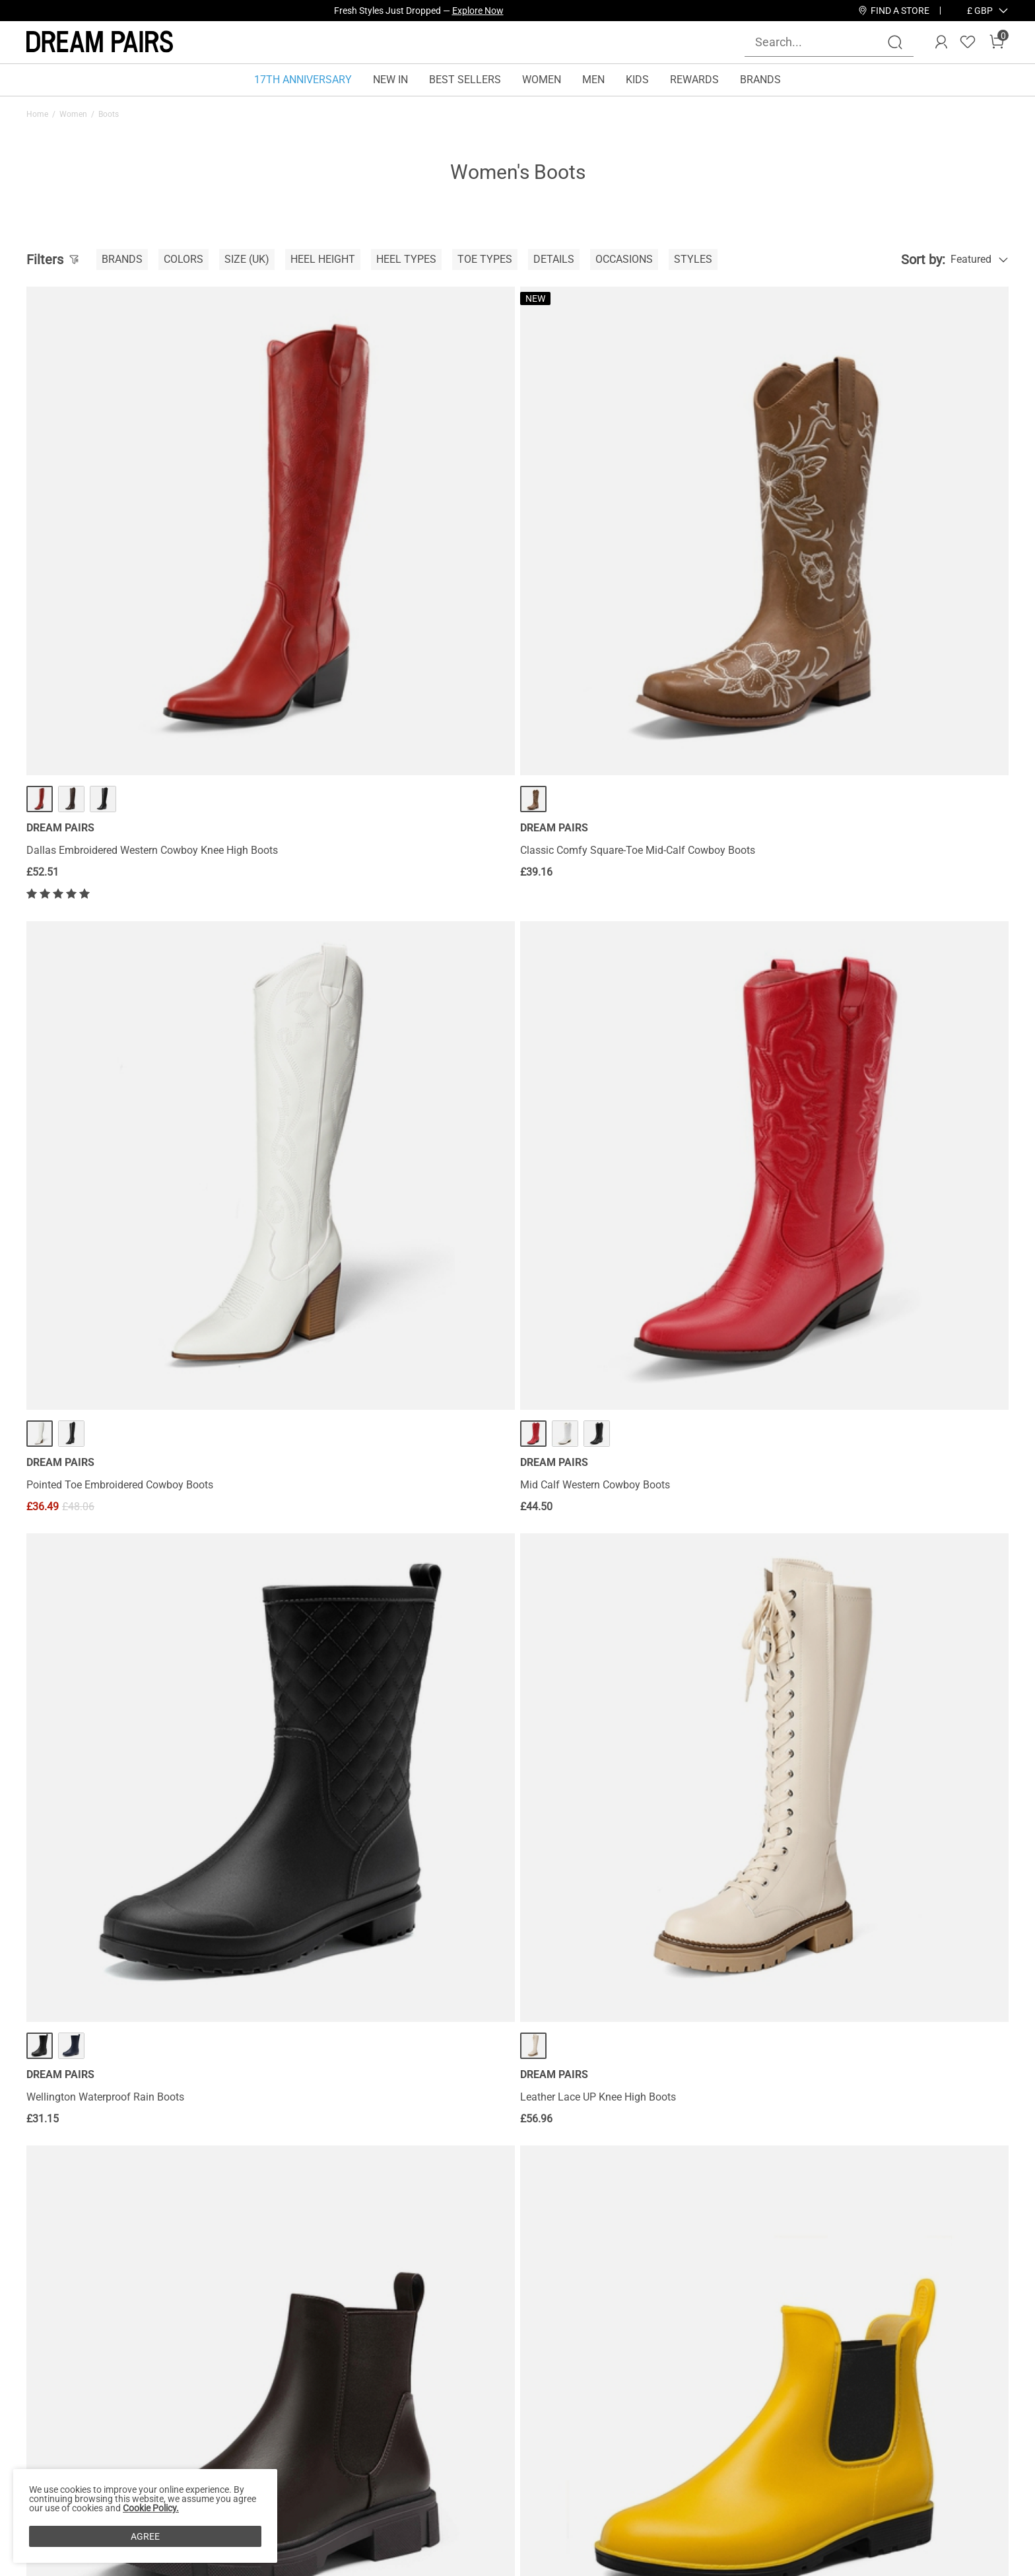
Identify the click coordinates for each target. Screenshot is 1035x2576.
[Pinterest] (817, 2462)
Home (37, 114)
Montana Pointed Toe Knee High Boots (615, 1756)
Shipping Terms (205, 2399)
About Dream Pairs (70, 2378)
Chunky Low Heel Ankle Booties (99, 2118)
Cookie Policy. (151, 2508)
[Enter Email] (829, 2394)
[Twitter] (880, 2462)
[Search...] (821, 42)
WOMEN (541, 79)
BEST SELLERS (465, 79)
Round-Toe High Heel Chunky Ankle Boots (123, 1371)
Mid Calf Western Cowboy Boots (850, 611)
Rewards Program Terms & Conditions (426, 2399)
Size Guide (193, 2462)
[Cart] (997, 42)
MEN (593, 79)
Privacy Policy (59, 2441)
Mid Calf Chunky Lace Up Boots (349, 2118)
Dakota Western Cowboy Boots (847, 2118)
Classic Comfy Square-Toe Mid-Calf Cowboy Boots (378, 617)
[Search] (895, 42)
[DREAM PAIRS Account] (941, 42)
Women (73, 114)
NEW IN (390, 79)
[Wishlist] (968, 42)
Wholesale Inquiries (614, 2378)
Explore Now (478, 10)
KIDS (637, 79)
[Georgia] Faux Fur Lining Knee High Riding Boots (889, 1371)
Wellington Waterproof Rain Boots (105, 1008)
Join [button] (975, 2394)
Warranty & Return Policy (226, 2420)
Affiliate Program (65, 2420)
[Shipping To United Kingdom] (972, 10)
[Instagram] (754, 2462)
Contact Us (193, 2378)
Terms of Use (57, 2462)
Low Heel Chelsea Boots (581, 1008)
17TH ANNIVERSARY (303, 79)
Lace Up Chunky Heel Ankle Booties (607, 1371)
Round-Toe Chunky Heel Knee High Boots (121, 1756)
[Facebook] (722, 2462)
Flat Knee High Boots (574, 2118)
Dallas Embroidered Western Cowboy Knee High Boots (137, 617)
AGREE (145, 2536)
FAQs (180, 2441)
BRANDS (760, 79)
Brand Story (53, 2399)
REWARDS (694, 79)
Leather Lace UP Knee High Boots (354, 1008)
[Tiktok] (785, 2462)
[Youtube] (849, 2462)
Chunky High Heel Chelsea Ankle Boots (366, 1371)
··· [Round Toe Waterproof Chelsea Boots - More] (883, 957)
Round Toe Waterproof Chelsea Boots (862, 1008)
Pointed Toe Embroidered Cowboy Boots (618, 611)
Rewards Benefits (378, 2378)
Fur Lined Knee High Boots (337, 1756)
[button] (980, 10)
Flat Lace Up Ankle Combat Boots (853, 1756)
